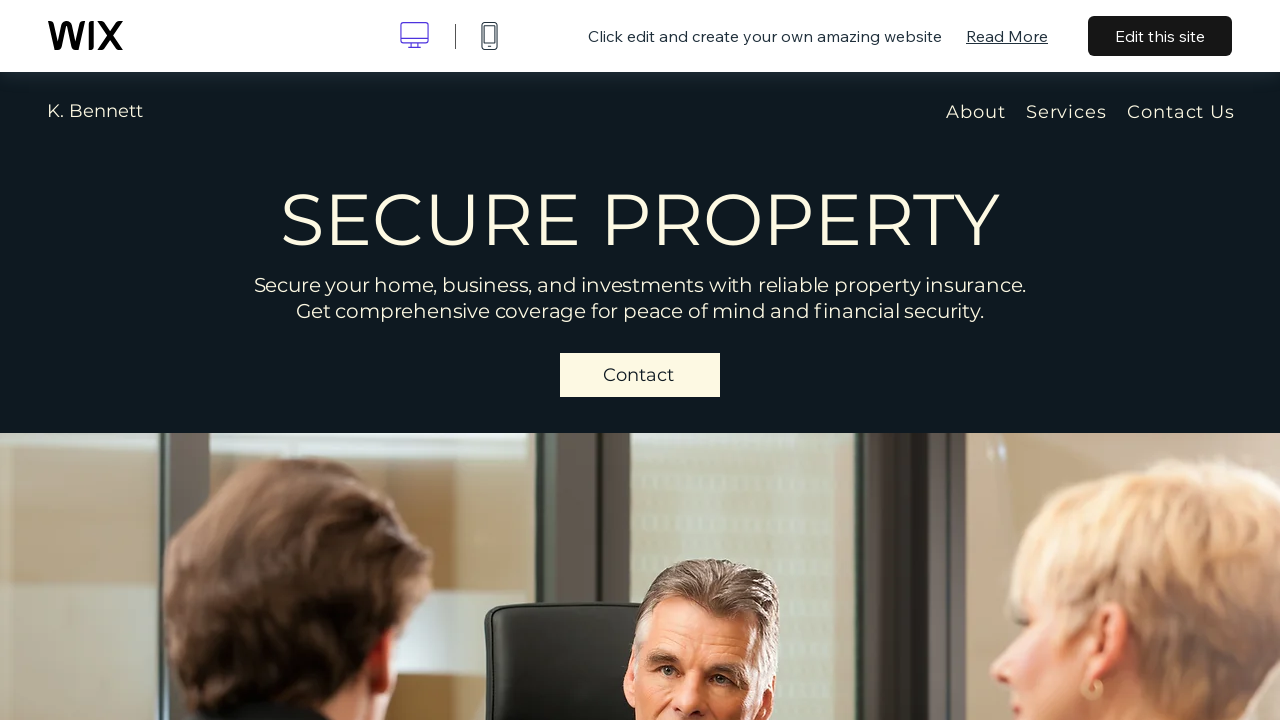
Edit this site (1160, 36)
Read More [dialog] (1007, 36)
